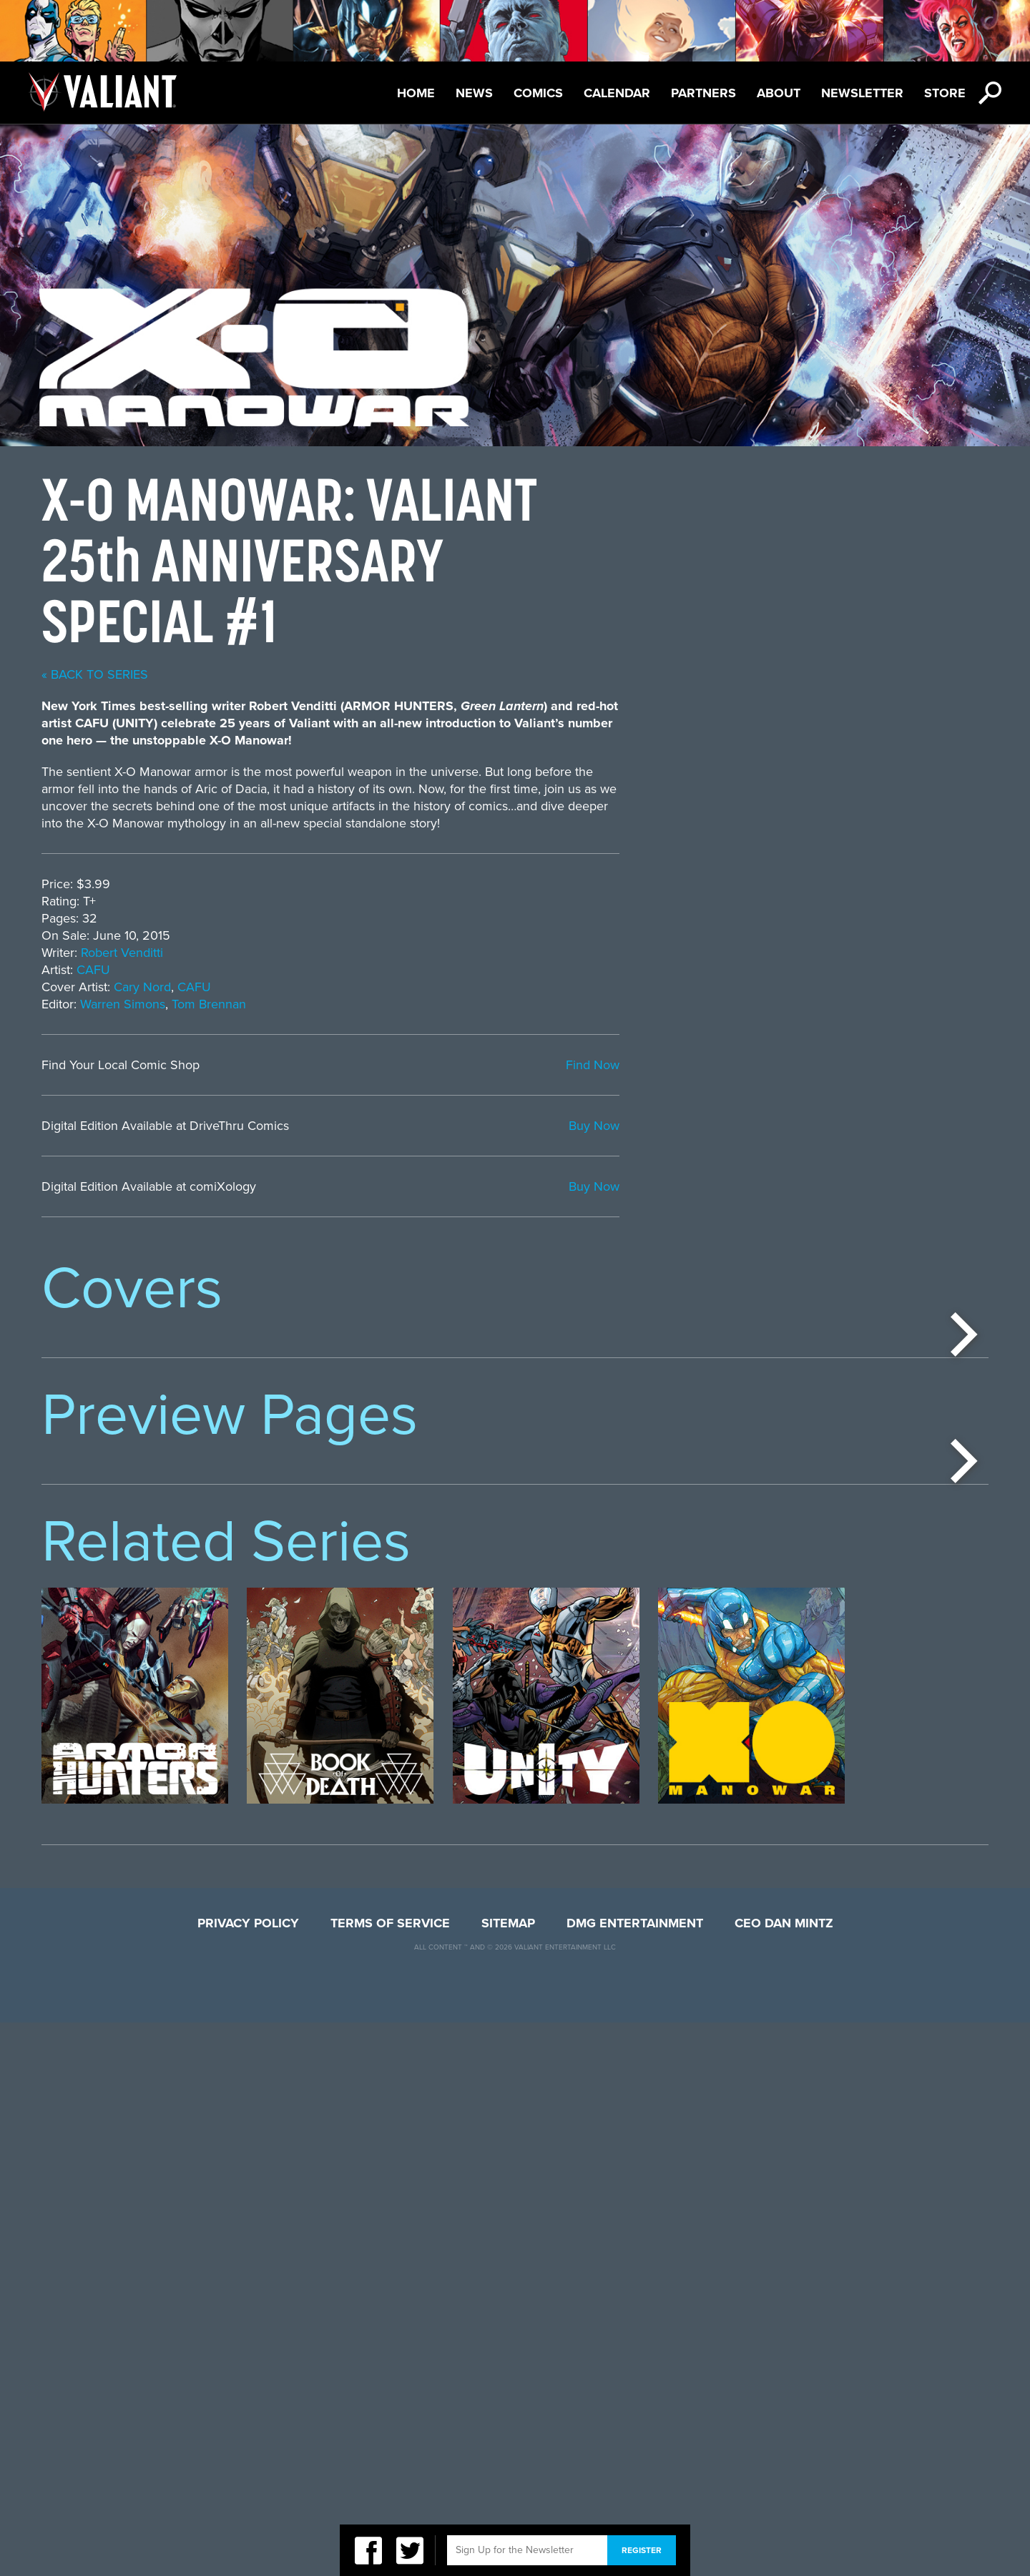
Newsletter (862, 93)
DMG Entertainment (634, 2476)
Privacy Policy (248, 2476)
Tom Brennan (578, 1004)
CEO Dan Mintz (784, 2476)
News (474, 93)
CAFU (462, 970)
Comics (538, 93)
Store (945, 93)
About (778, 93)
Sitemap (508, 2476)
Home (416, 93)
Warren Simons (491, 1004)
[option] (134, 1467)
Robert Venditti (491, 952)
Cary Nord (511, 987)
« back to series (464, 674)
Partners (703, 93)
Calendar (617, 93)
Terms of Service (390, 2476)
